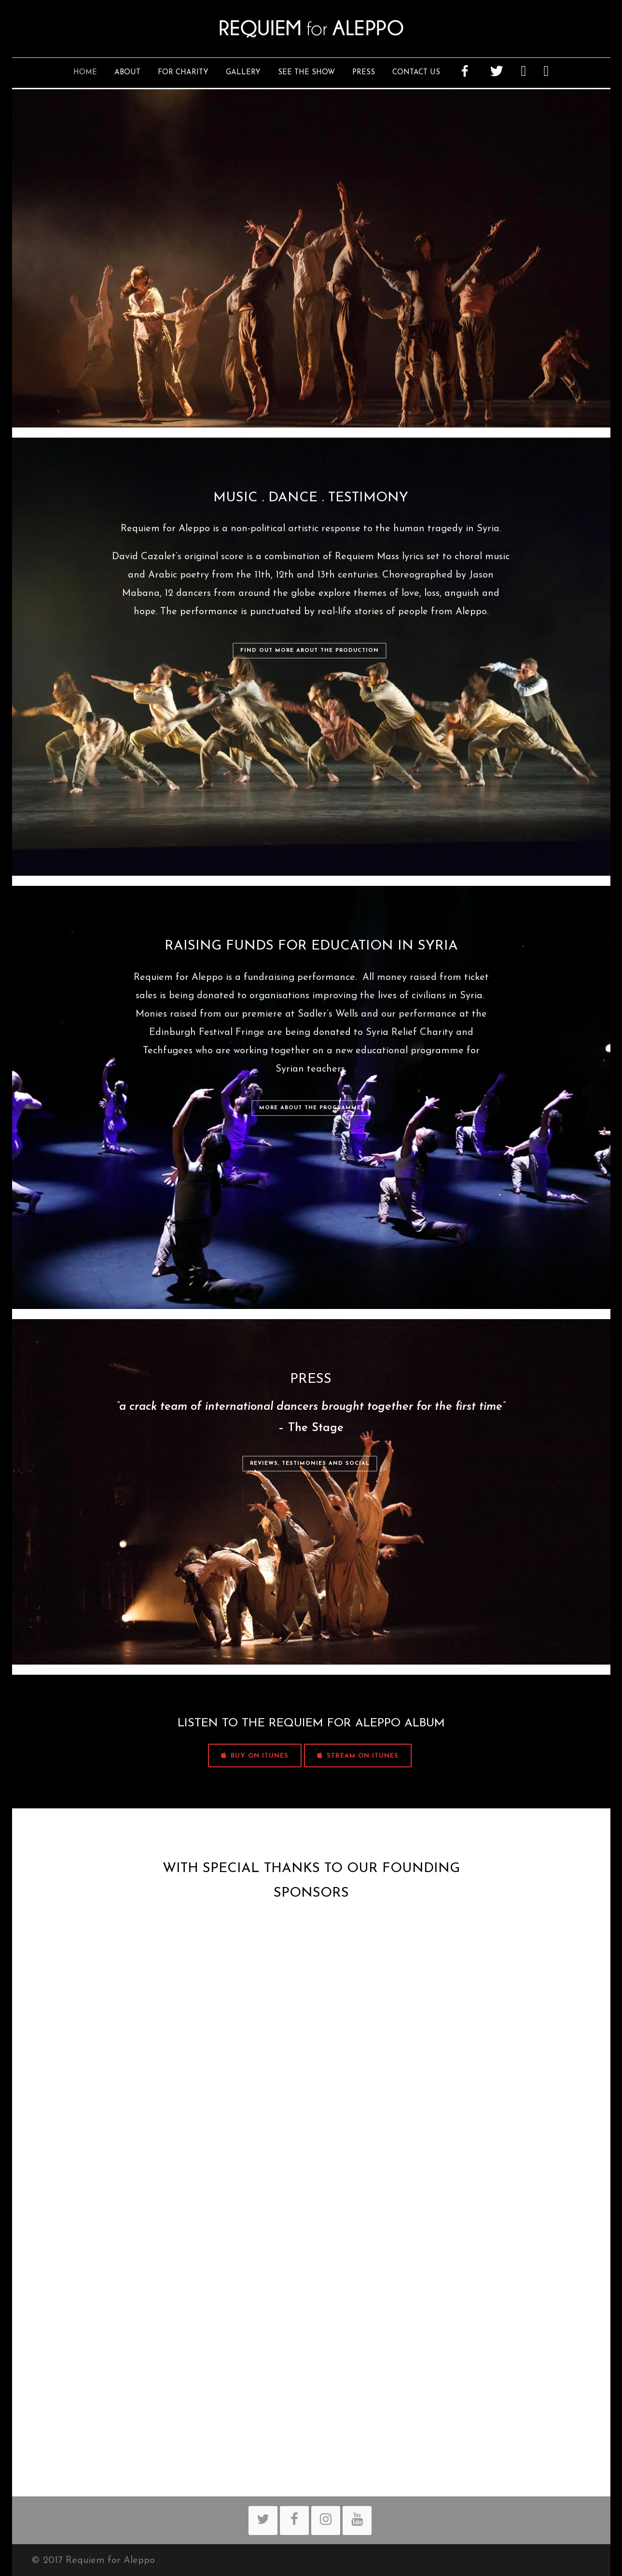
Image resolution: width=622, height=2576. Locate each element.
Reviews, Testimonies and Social (310, 1463)
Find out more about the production (309, 650)
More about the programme (310, 1108)
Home (85, 72)
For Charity (183, 72)
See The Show (306, 72)
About (127, 72)
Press (363, 72)
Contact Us (416, 72)
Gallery (243, 72)
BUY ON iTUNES (255, 1755)
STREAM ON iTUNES (358, 1755)
